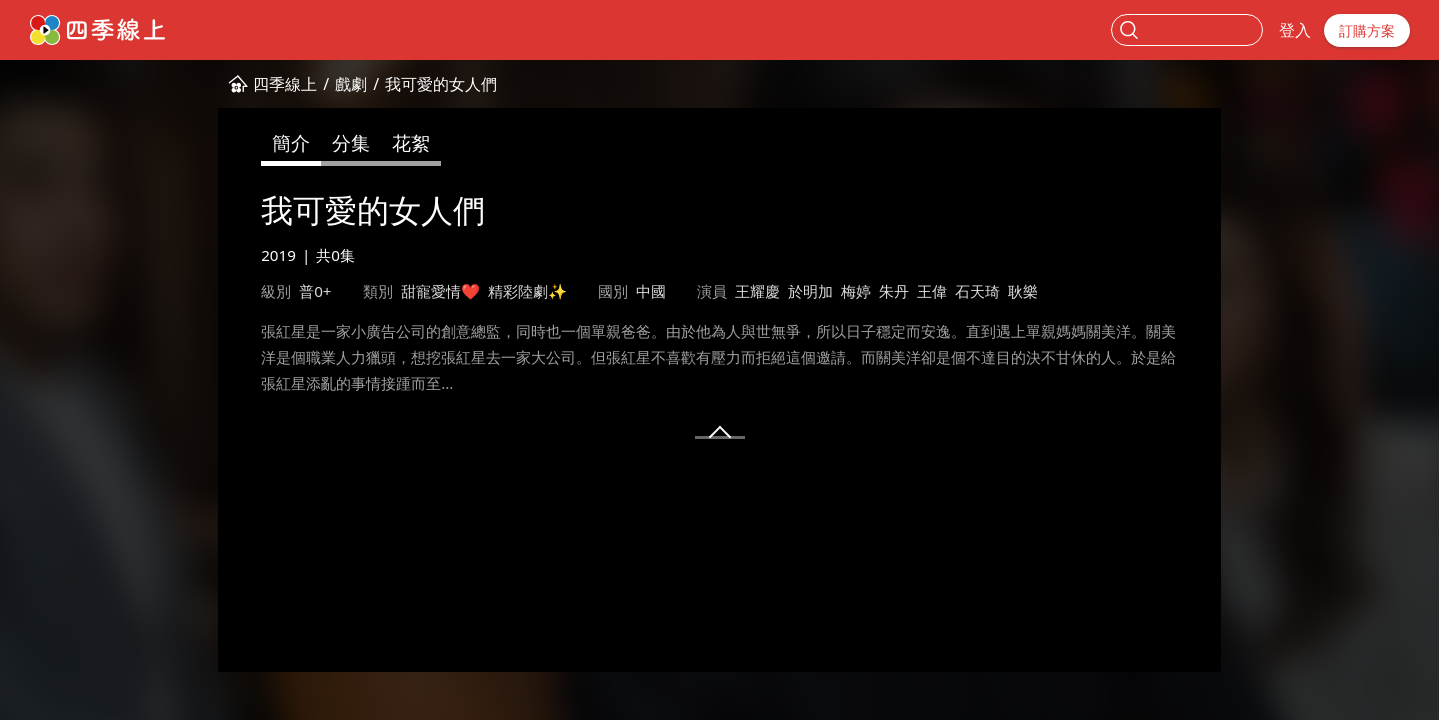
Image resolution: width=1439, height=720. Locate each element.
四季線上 (285, 84)
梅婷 (856, 291)
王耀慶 (757, 291)
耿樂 (1023, 291)
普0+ (315, 291)
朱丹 (894, 291)
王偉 (932, 291)
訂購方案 (1367, 30)
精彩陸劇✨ (527, 291)
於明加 (810, 291)
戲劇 (351, 84)
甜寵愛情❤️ (440, 291)
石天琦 (977, 291)
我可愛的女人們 (441, 84)
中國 (651, 291)
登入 (1295, 30)
